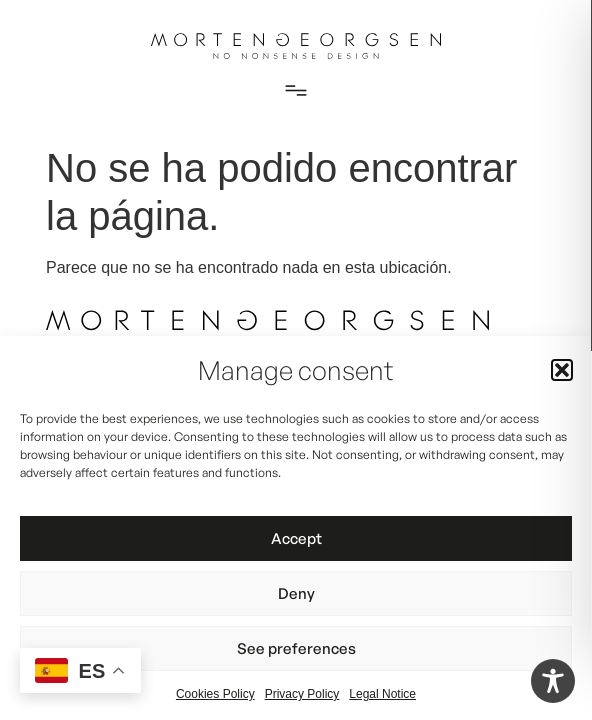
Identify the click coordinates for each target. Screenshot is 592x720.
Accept (296, 538)
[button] (562, 370)
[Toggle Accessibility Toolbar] (553, 681)
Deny (296, 593)
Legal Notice (382, 694)
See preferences (296, 648)
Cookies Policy (215, 694)
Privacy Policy (302, 694)
